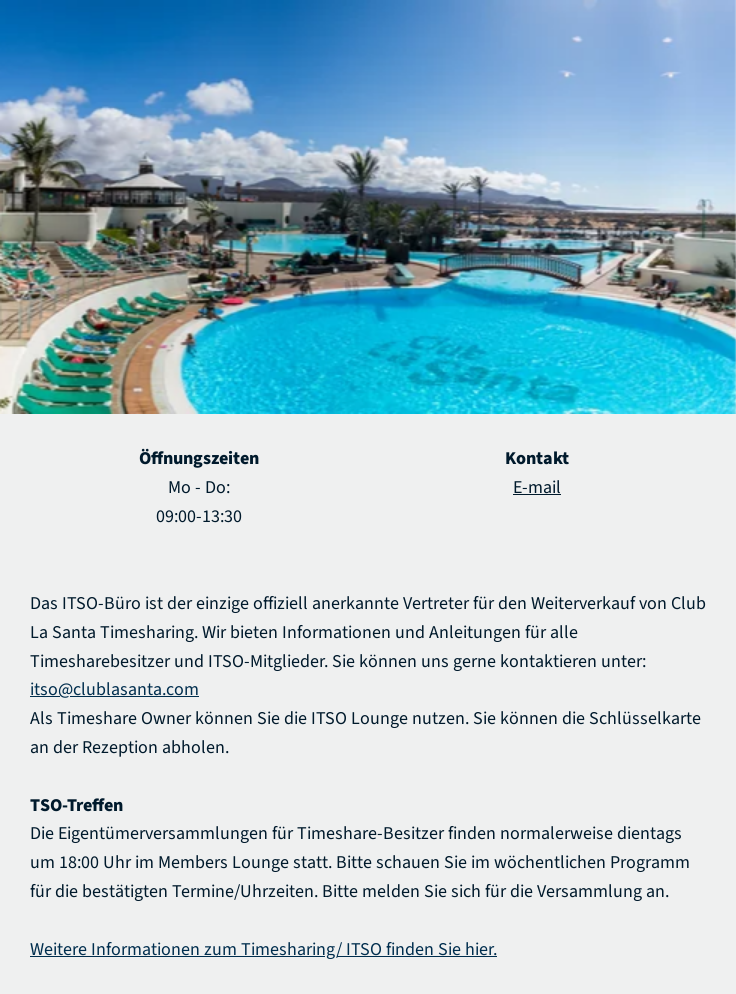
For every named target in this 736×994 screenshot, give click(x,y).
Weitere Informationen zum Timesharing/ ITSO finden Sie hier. (263, 949)
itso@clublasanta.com (114, 689)
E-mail (537, 487)
